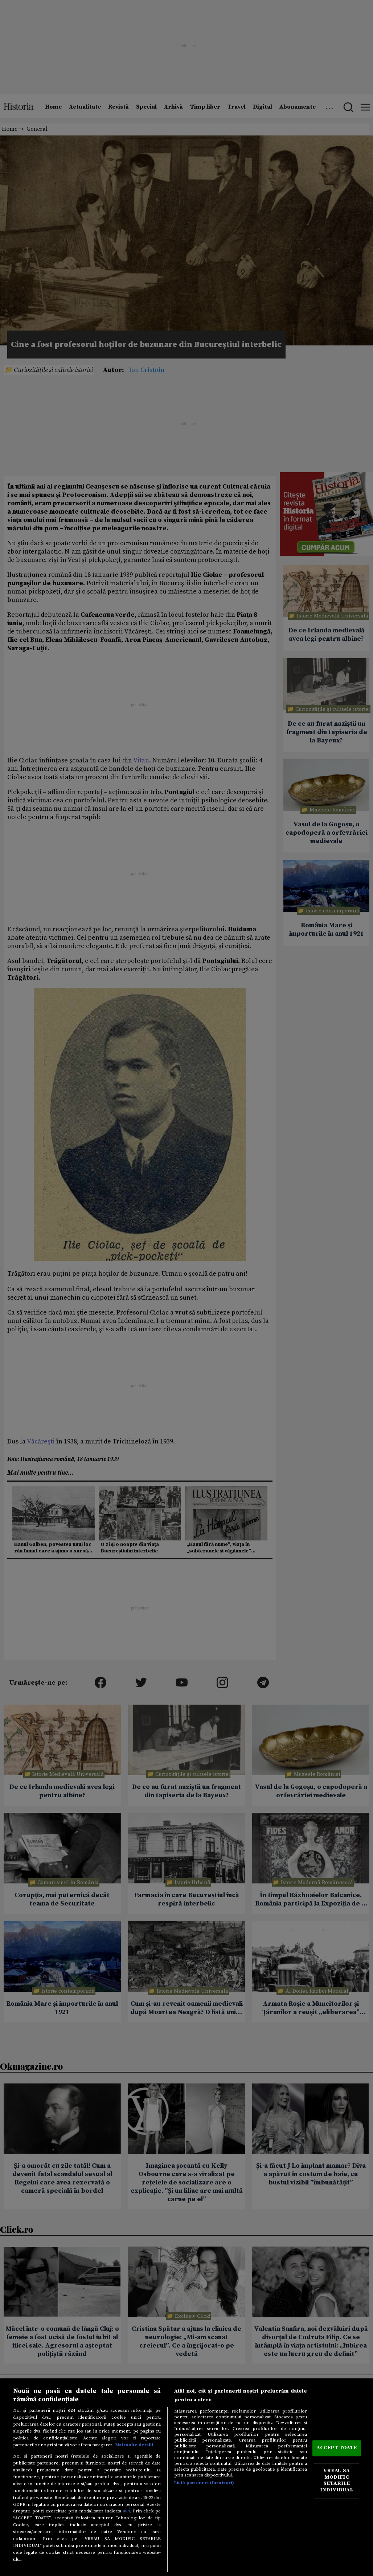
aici (126, 2511)
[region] (186, 2477)
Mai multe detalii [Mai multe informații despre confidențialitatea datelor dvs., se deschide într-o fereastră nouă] (134, 2445)
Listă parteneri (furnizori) (204, 2483)
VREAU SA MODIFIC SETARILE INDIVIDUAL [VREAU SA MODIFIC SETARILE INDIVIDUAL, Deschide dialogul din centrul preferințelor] (336, 2481)
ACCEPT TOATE (336, 2448)
